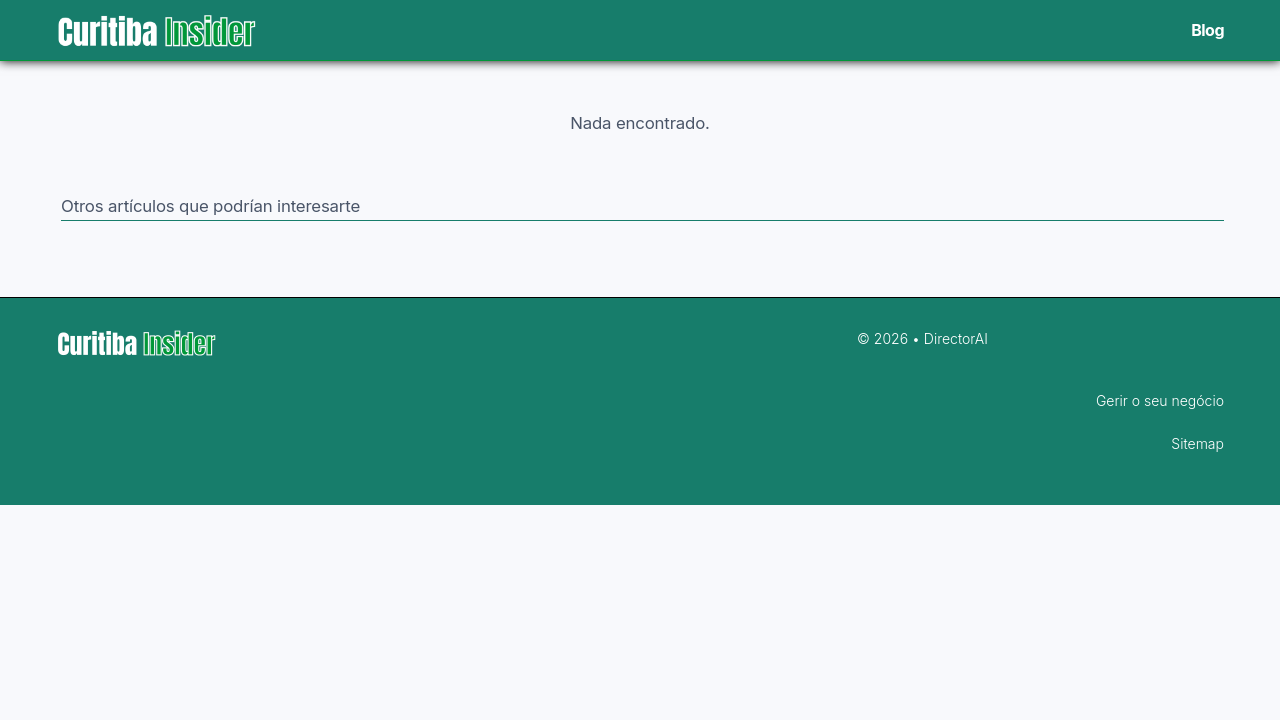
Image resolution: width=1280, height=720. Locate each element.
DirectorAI (956, 338)
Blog (1207, 30)
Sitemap (1197, 443)
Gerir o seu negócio (1160, 400)
